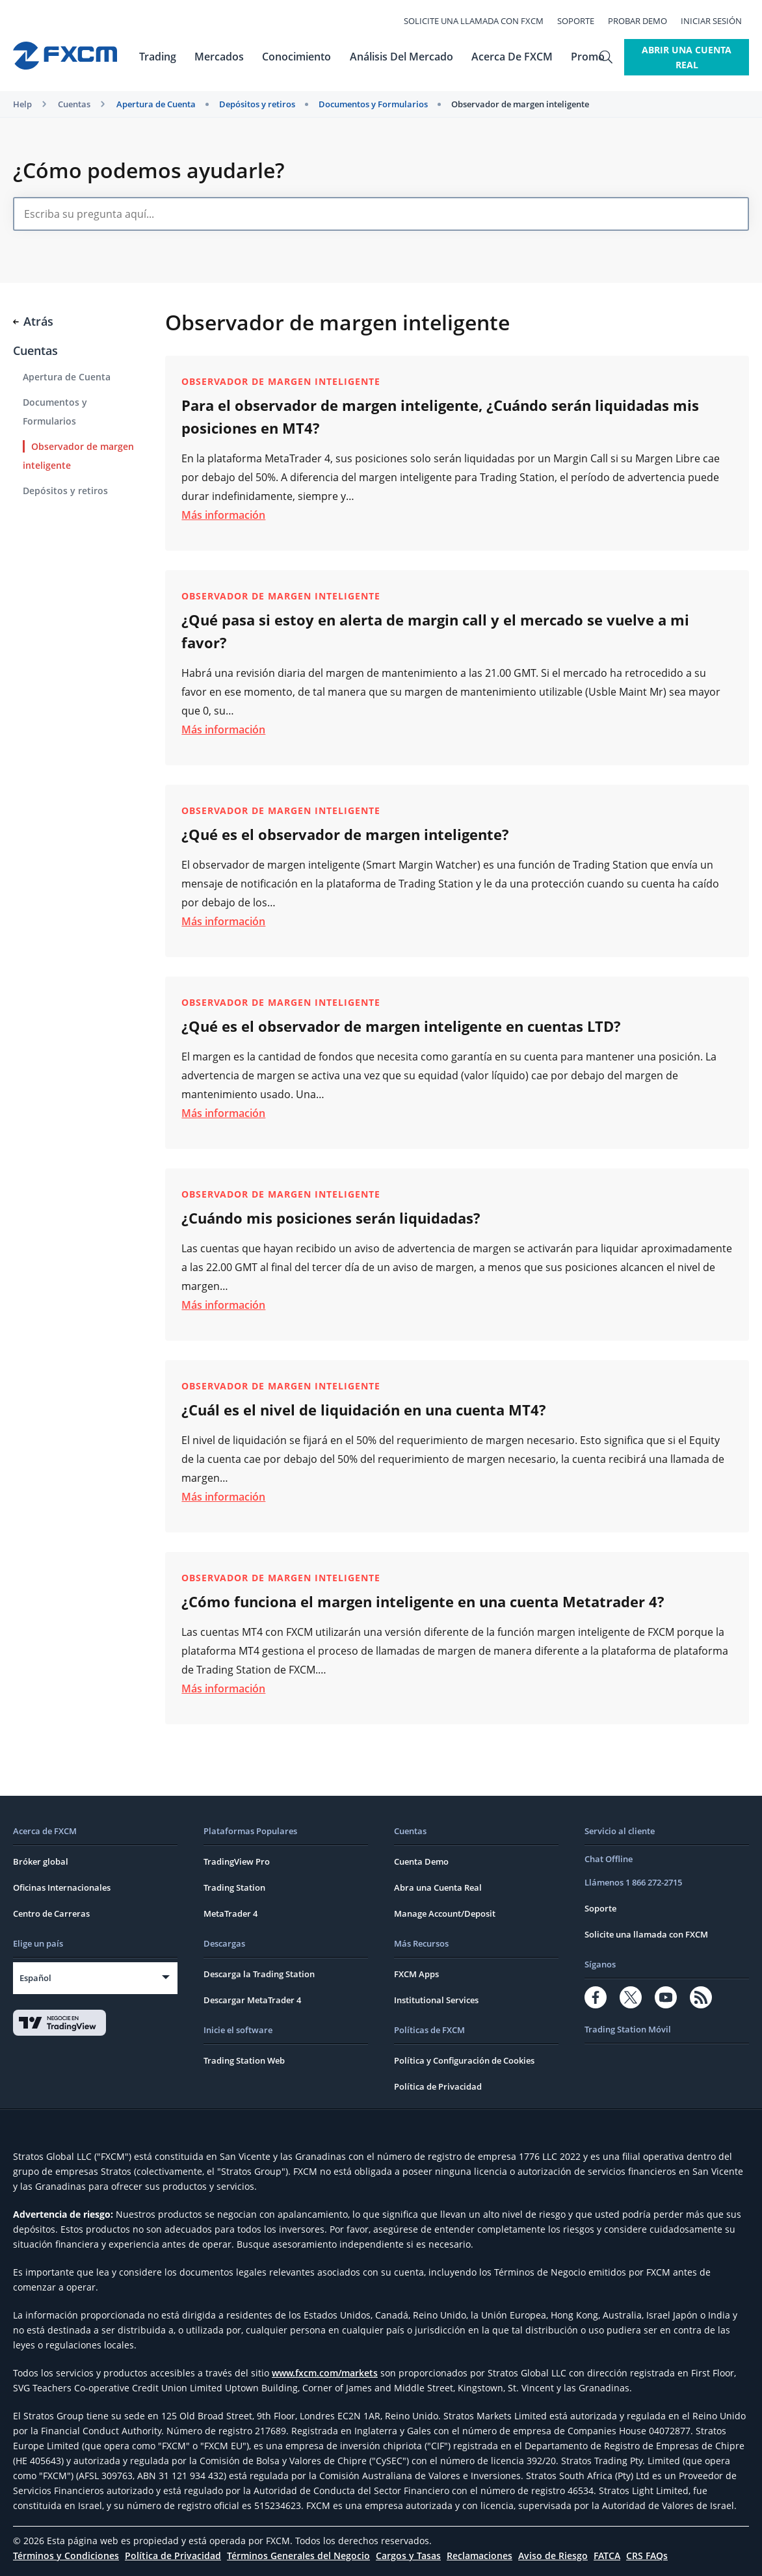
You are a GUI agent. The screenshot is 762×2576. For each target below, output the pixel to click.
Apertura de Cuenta (156, 104)
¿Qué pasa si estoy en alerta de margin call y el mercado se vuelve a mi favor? (435, 631)
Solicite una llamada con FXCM (481, 21)
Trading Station (234, 1887)
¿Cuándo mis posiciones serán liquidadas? (330, 1218)
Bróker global (40, 1861)
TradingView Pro (237, 1861)
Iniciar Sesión (718, 21)
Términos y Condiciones (66, 2555)
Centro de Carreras (51, 1913)
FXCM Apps (416, 1974)
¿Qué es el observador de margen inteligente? (345, 834)
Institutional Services (436, 2000)
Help (22, 104)
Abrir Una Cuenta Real (676, 57)
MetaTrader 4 (230, 1913)
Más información (223, 515)
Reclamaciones (479, 2555)
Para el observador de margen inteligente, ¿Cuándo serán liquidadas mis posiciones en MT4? (440, 416)
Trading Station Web (244, 2060)
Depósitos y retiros (257, 104)
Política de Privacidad (438, 2086)
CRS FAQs (647, 2555)
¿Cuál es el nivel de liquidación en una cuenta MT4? (363, 1409)
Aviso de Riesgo (553, 2555)
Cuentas (74, 104)
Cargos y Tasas (408, 2555)
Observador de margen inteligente (520, 104)
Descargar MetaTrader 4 (252, 2000)
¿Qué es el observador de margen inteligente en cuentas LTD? (401, 1026)
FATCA (607, 2555)
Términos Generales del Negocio (298, 2555)
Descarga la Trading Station (259, 1974)
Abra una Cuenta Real (438, 1887)
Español (35, 1978)
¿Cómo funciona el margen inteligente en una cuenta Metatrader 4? (422, 1601)
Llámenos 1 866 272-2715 (633, 1882)
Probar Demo (644, 21)
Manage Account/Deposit (444, 1913)
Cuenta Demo (421, 1861)
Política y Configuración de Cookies (464, 2060)
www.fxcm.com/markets (325, 2373)
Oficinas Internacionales (62, 1887)
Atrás (33, 321)
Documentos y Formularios (373, 104)
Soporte (582, 21)
